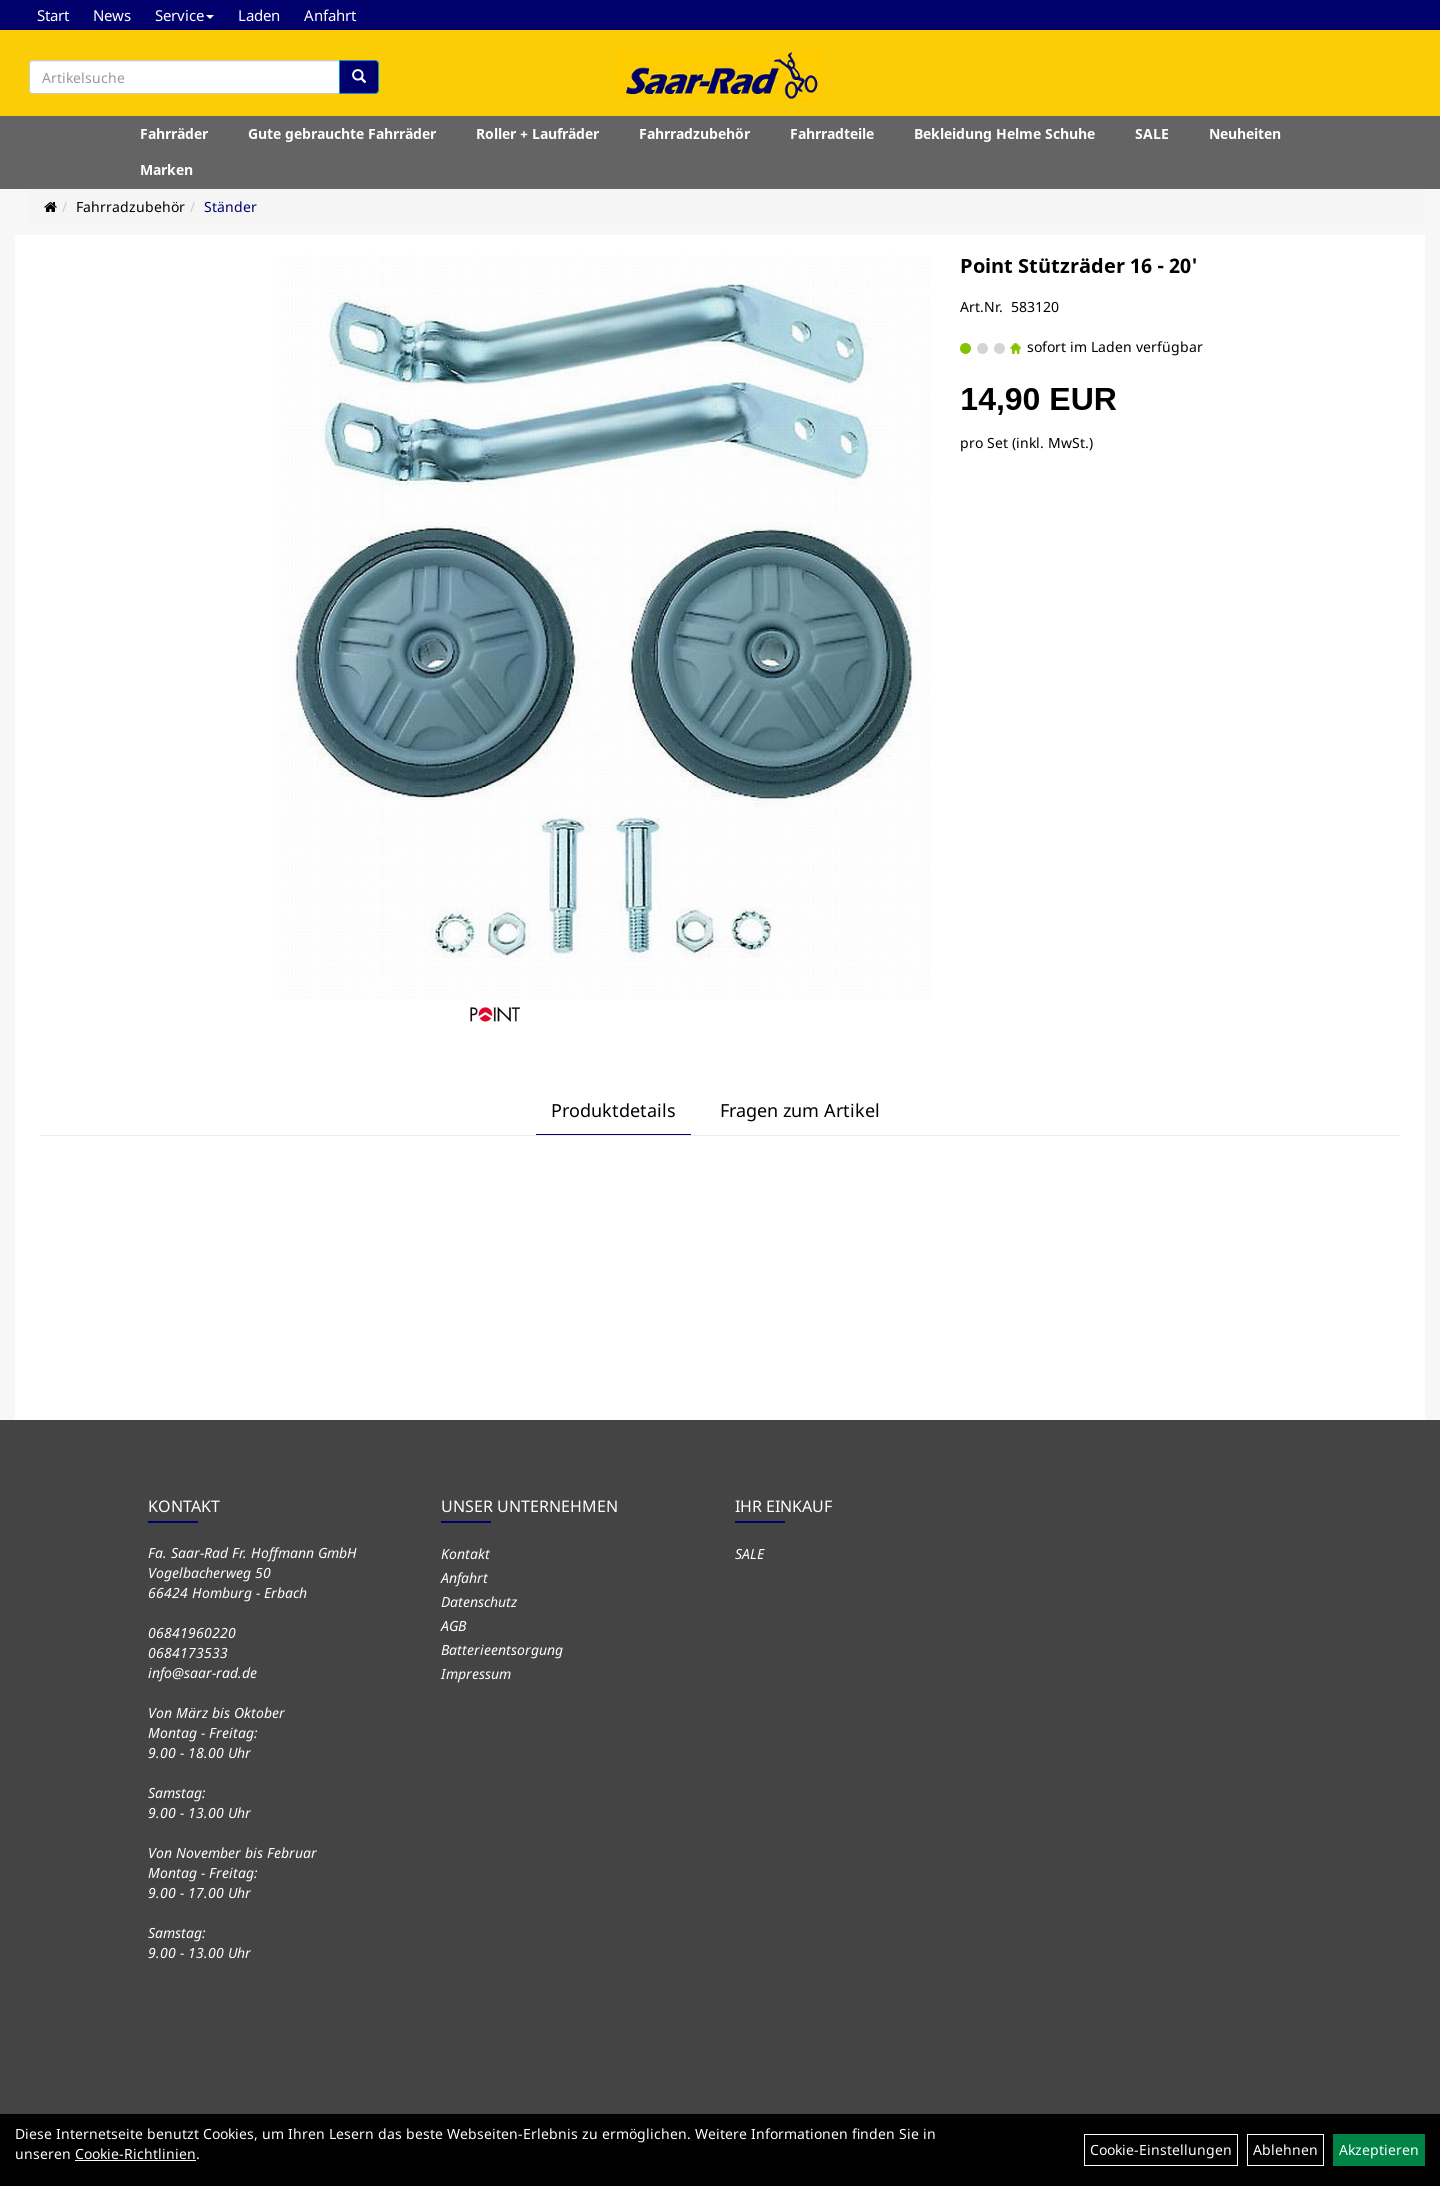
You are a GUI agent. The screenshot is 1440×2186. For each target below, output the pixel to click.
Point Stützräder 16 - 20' (1079, 265)
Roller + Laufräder (537, 133)
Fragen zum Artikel (800, 1110)
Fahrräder (174, 133)
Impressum (476, 1673)
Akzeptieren (1379, 2149)
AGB (453, 1625)
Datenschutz (479, 1601)
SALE (1152, 133)
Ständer (230, 206)
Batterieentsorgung (502, 1649)
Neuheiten (1245, 133)
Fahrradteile (832, 133)
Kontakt (465, 1553)
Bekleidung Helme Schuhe (1004, 133)
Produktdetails (613, 1110)
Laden (259, 15)
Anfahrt (330, 15)
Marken (166, 169)
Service (184, 15)
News (112, 15)
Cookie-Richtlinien (135, 2153)
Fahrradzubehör (694, 133)
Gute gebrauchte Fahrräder (342, 133)
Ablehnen (1285, 2149)
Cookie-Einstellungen (1161, 2149)
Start (53, 15)
